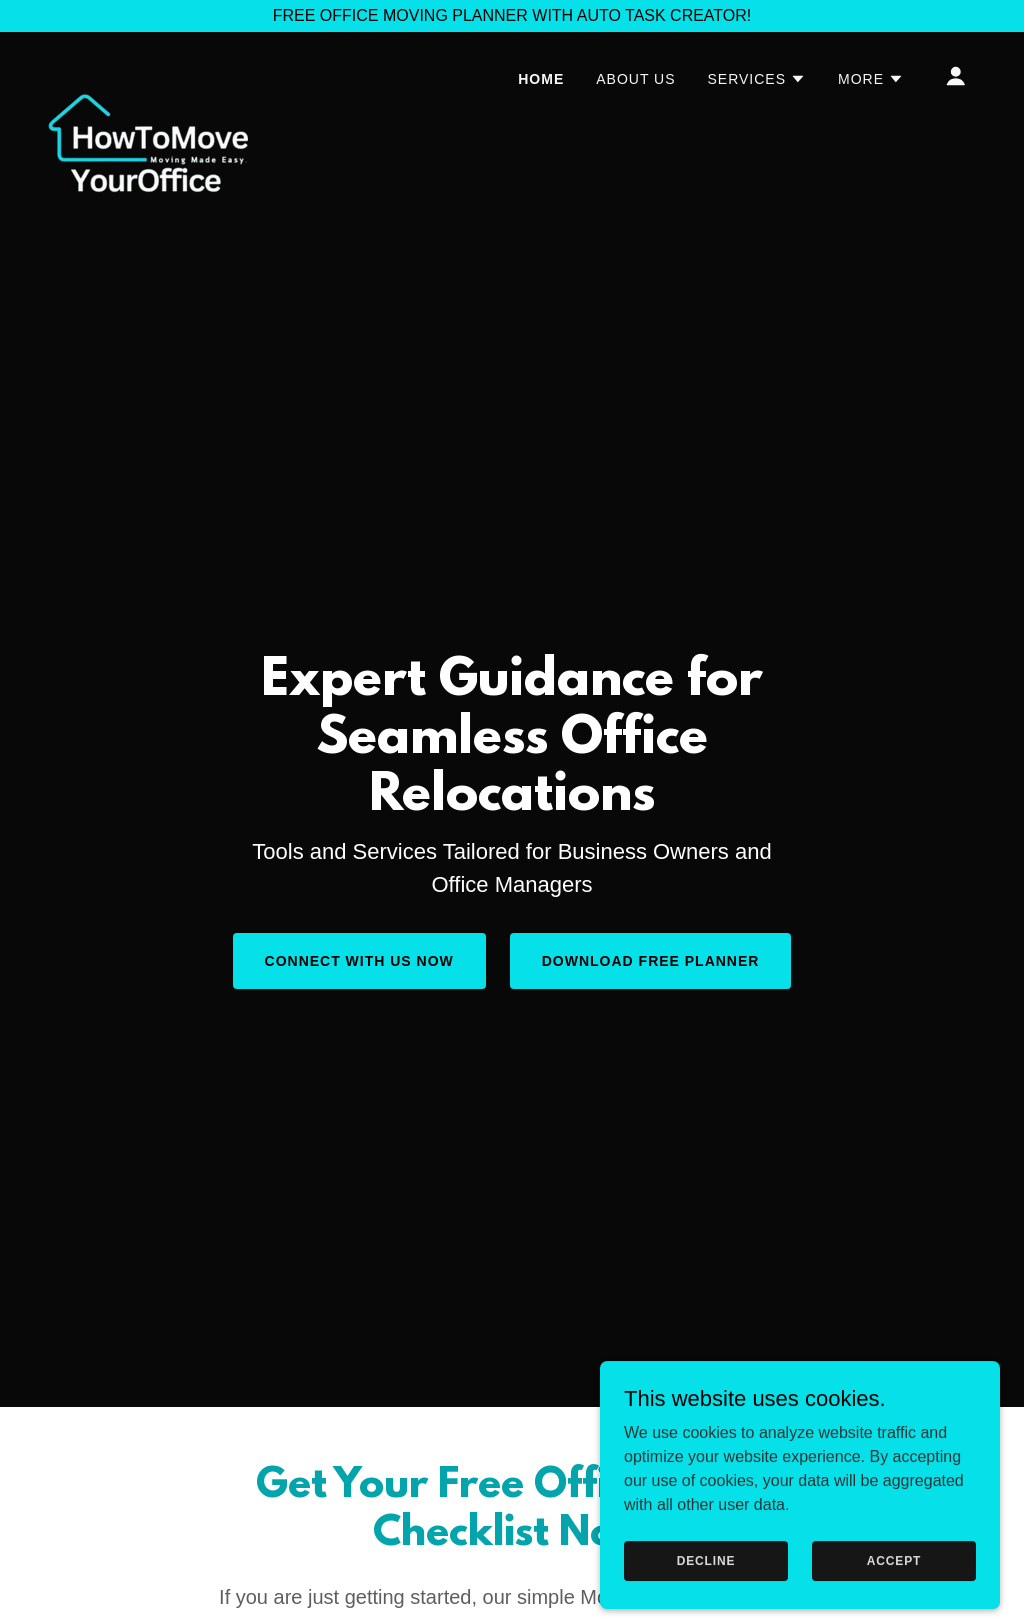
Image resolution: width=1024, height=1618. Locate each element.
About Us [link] (635, 79)
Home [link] (541, 79)
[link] (148, 72)
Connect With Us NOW (359, 961)
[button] (757, 79)
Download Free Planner (651, 961)
